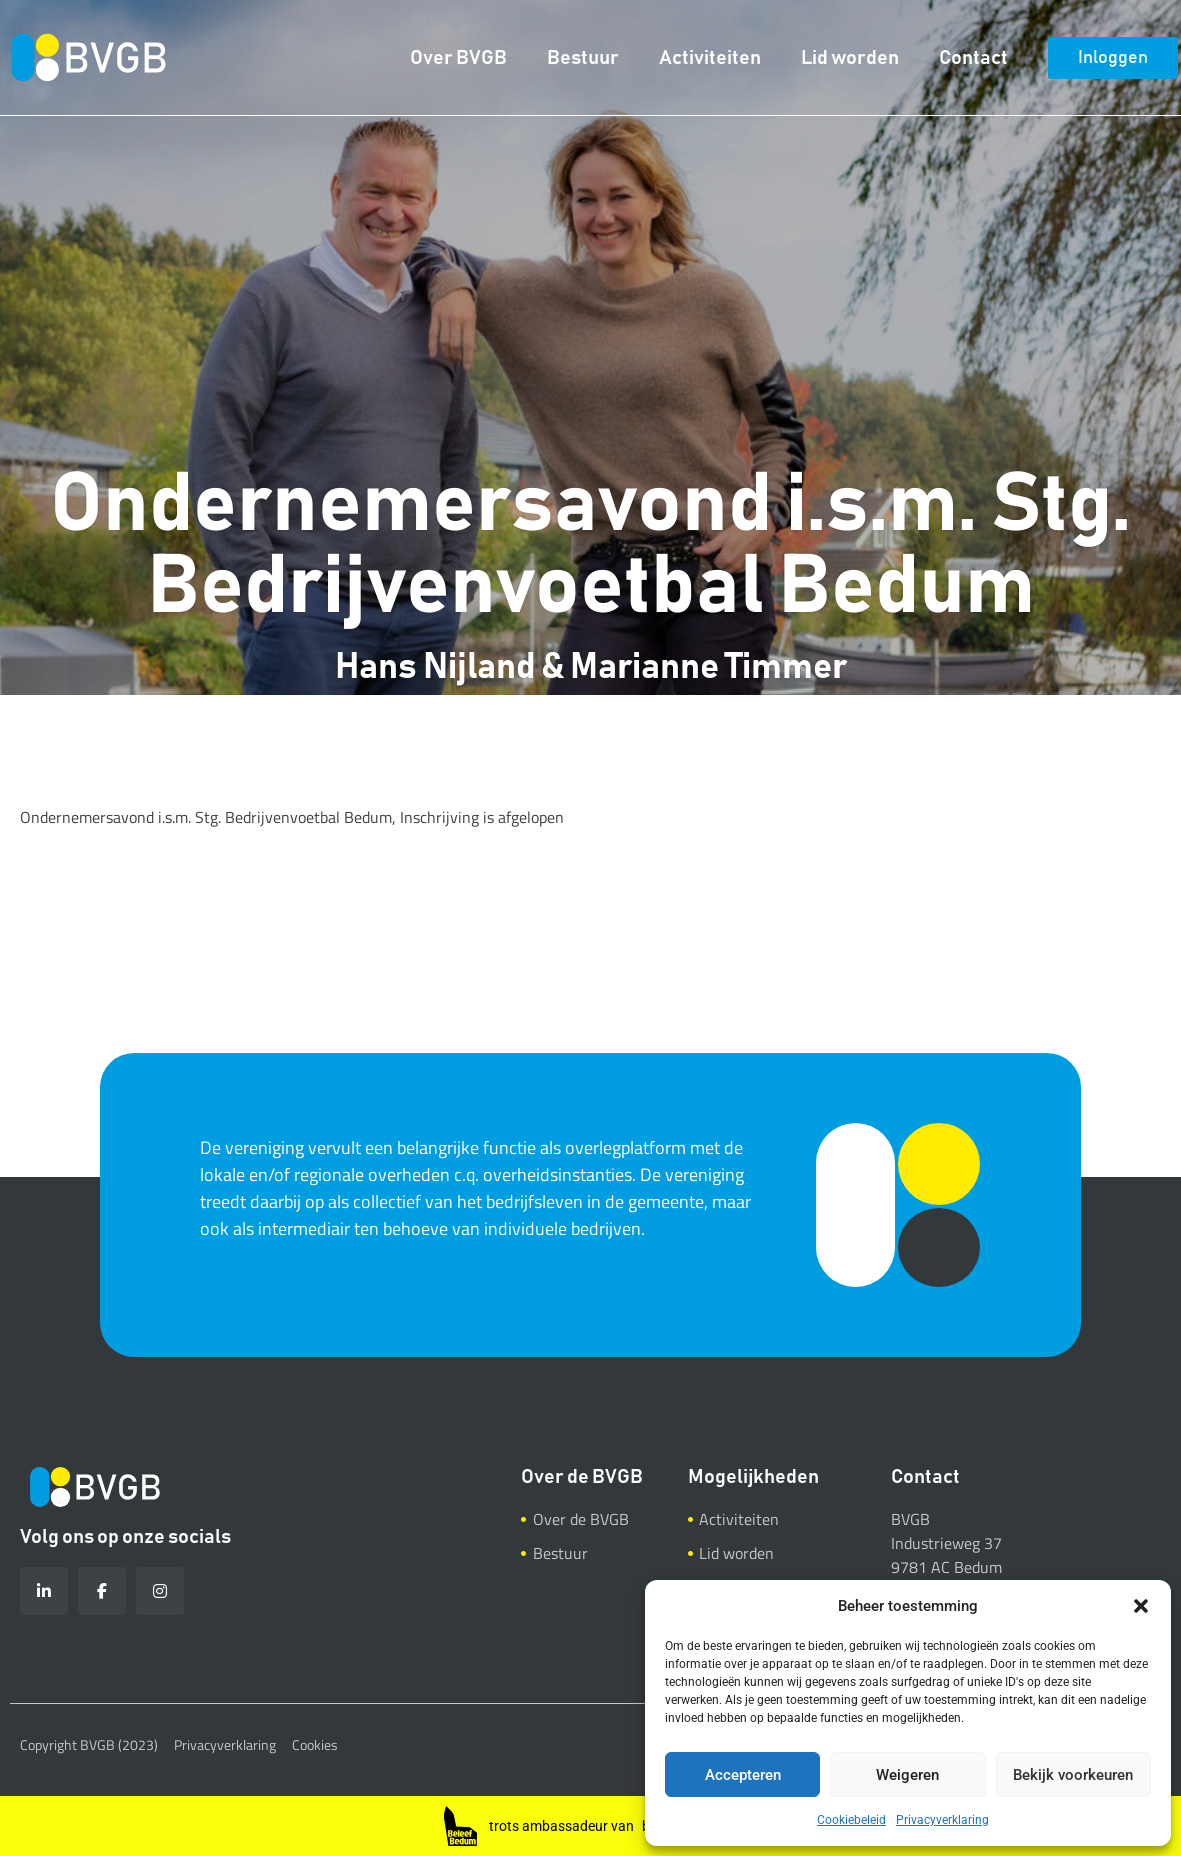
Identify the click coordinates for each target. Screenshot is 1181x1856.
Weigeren (907, 1775)
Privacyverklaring (942, 1820)
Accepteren (743, 1775)
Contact (973, 58)
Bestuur (583, 58)
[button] (1141, 1606)
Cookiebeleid (851, 1820)
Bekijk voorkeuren (1073, 1775)
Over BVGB (458, 58)
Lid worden (850, 58)
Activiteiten (710, 58)
